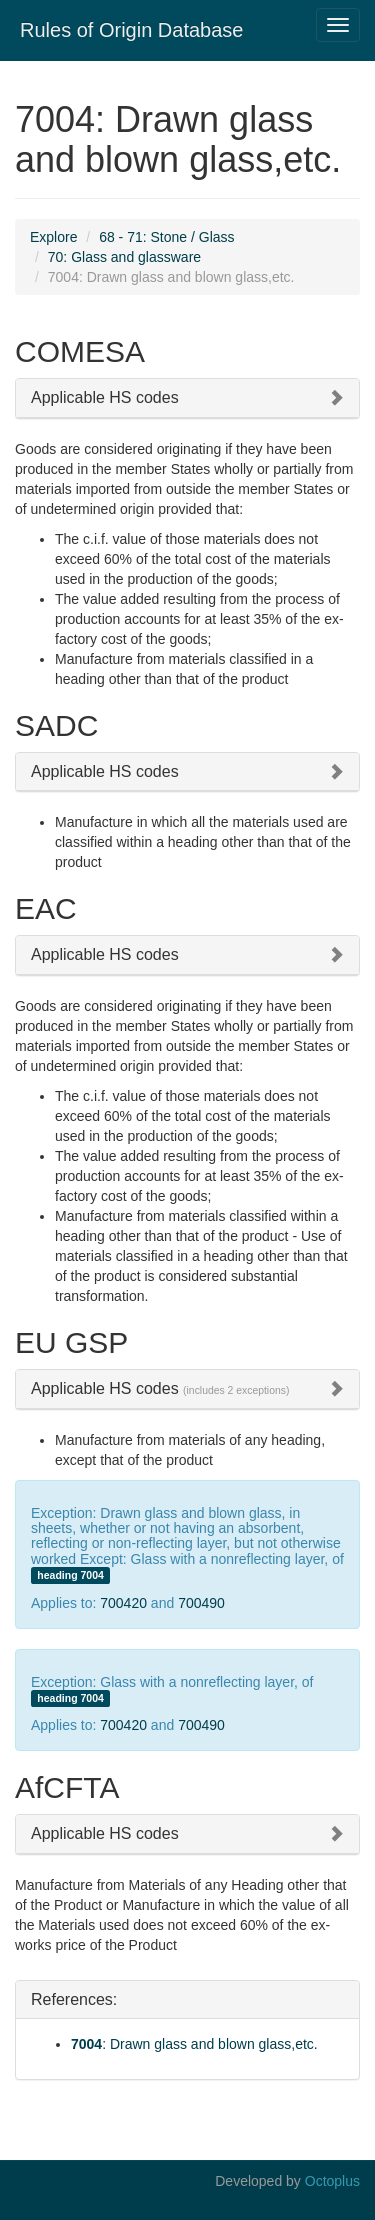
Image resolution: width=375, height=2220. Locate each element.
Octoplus (332, 2181)
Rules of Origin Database (131, 30)
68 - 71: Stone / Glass (166, 237)
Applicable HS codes (105, 397)
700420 (123, 1603)
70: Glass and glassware (124, 257)
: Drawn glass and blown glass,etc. (194, 2044)
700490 (201, 1603)
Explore (53, 237)
